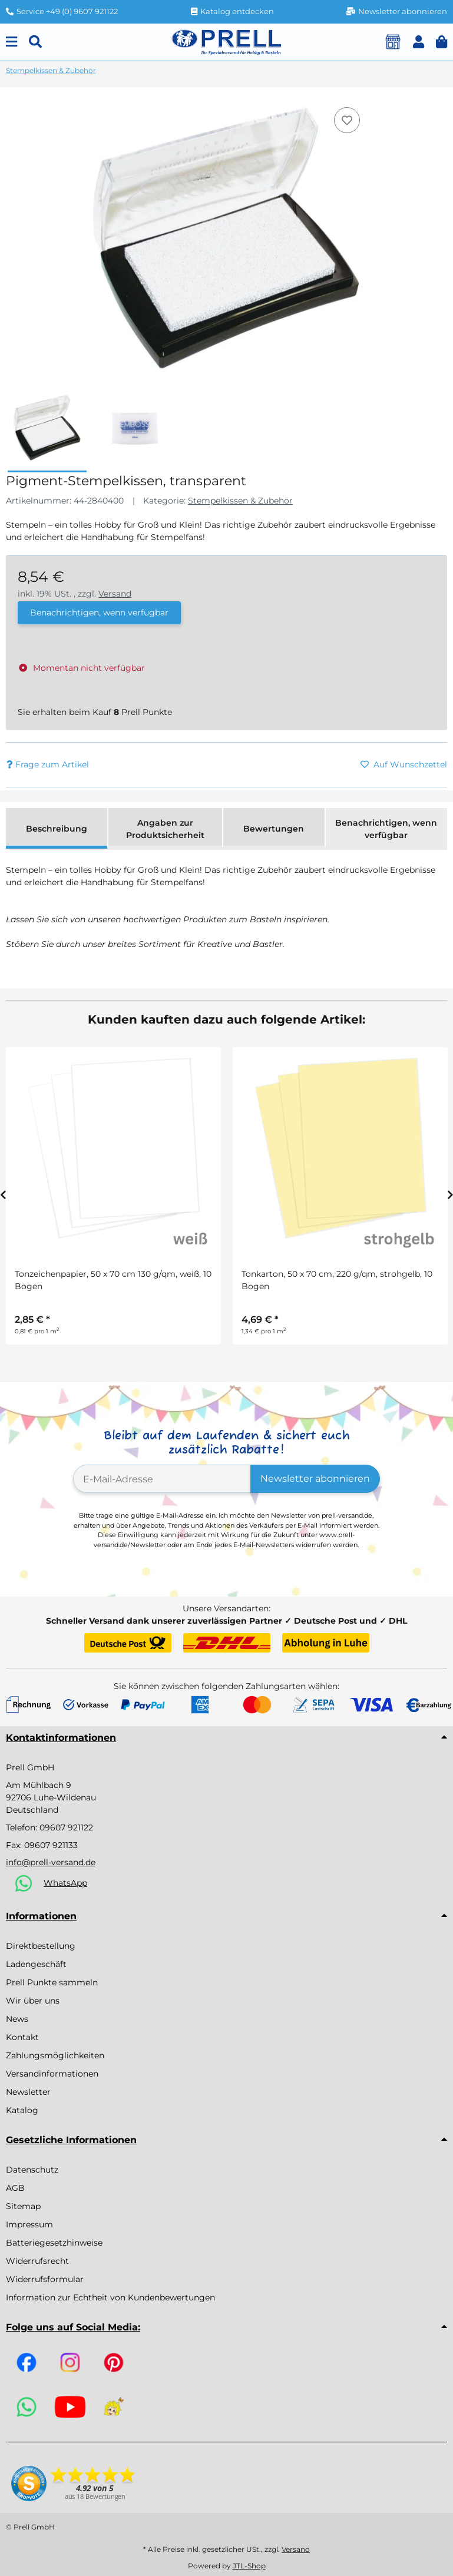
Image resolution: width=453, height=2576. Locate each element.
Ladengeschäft (36, 1964)
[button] (418, 42)
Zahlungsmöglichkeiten (55, 2055)
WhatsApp (65, 1883)
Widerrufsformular (45, 2279)
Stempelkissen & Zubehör (240, 500)
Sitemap (23, 2206)
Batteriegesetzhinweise (54, 2242)
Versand (114, 593)
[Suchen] (35, 42)
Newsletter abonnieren (315, 1478)
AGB (15, 2188)
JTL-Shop (249, 2565)
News (17, 2019)
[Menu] (11, 42)
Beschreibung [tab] (56, 828)
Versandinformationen (52, 2073)
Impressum (29, 2224)
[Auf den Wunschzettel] (347, 120)
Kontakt (22, 2037)
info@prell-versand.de (50, 1862)
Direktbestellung (40, 1946)
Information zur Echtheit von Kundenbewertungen (110, 2297)
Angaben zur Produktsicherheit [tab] (165, 828)
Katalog (22, 2110)
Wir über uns (32, 2000)
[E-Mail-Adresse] (162, 1479)
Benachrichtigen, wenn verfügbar (99, 612)
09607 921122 (66, 1827)
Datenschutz (32, 2169)
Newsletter (28, 2092)
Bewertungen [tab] (273, 828)
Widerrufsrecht (37, 2261)
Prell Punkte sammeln (52, 1982)
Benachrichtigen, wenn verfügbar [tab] (386, 828)
